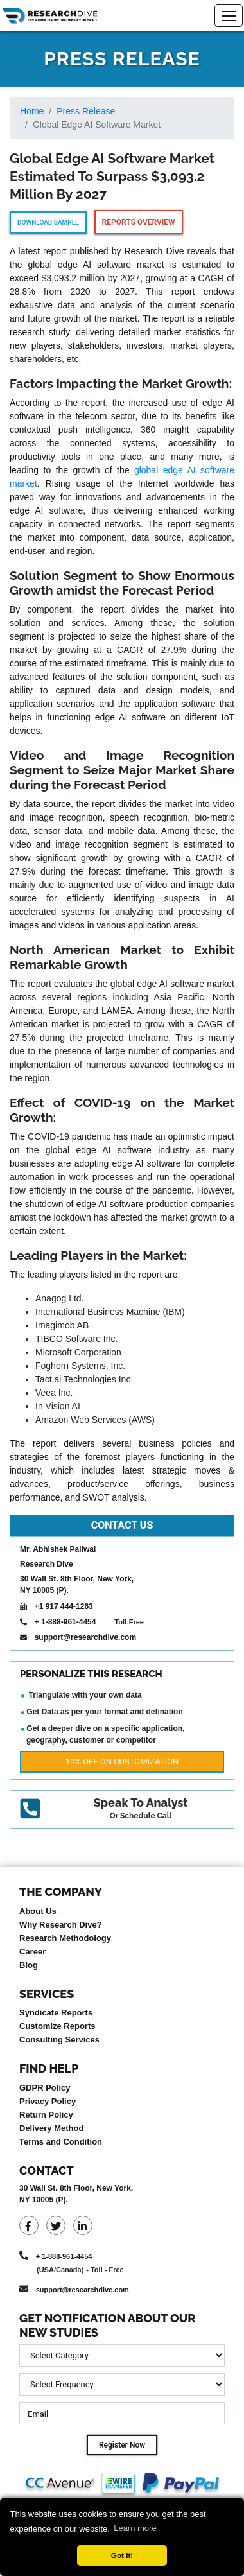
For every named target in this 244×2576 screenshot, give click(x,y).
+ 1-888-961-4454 (65, 1621)
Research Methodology (65, 1938)
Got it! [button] (122, 2555)
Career (32, 1951)
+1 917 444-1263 (64, 1606)
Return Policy (46, 2114)
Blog (28, 1965)
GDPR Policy (44, 2088)
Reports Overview (138, 222)
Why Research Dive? (60, 1924)
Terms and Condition (60, 2141)
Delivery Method (51, 2128)
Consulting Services (59, 2039)
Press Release (86, 111)
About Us (38, 1911)
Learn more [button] (135, 2528)
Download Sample (48, 222)
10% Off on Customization (122, 1761)
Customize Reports (57, 2026)
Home (32, 111)
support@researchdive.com (85, 1637)
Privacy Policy (47, 2101)
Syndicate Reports (55, 2012)
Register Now (122, 2445)
